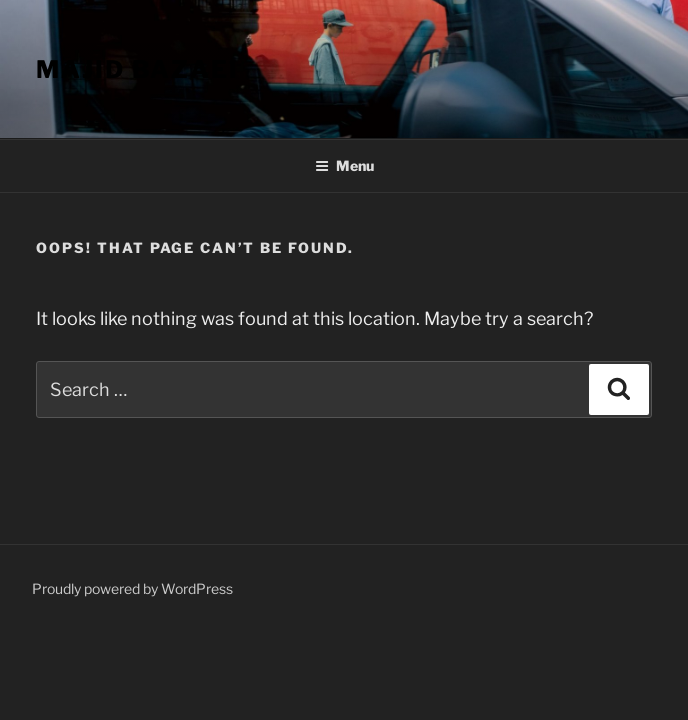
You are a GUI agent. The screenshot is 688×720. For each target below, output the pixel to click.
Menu (344, 165)
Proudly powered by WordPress (132, 588)
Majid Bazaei (137, 69)
